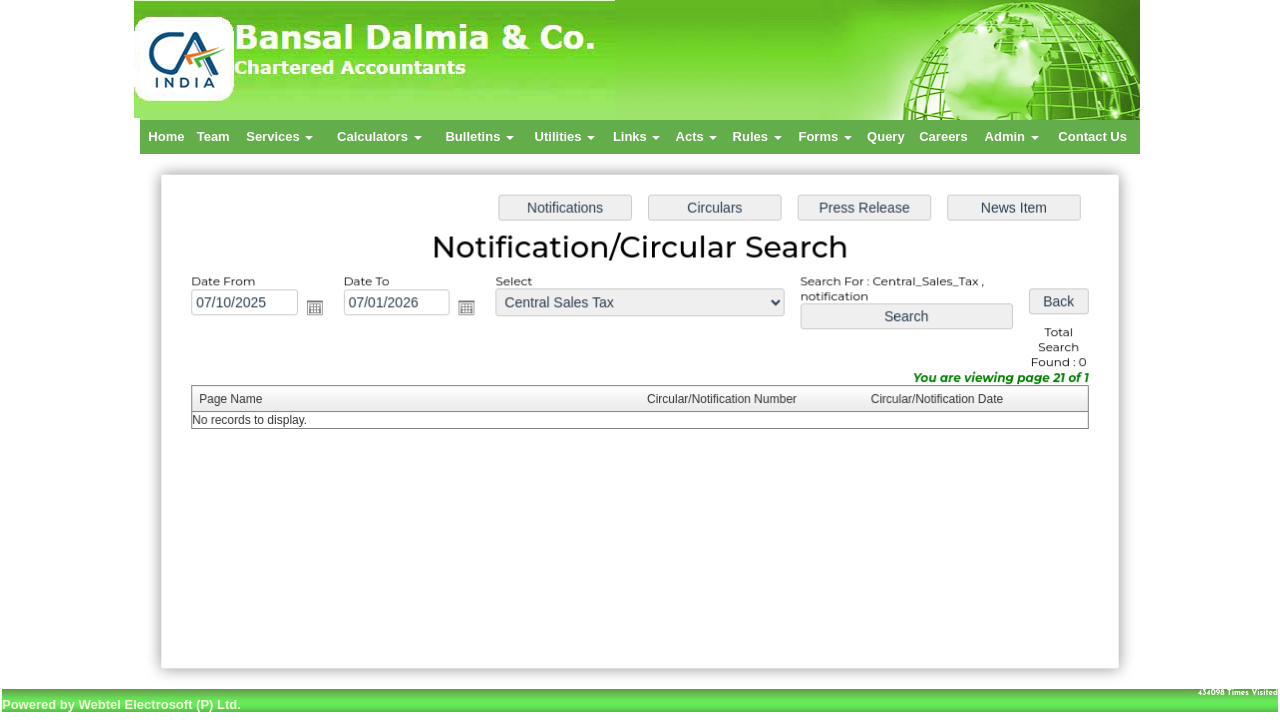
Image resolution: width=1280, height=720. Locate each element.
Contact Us (1092, 136)
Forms (824, 136)
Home (166, 136)
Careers (943, 136)
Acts (697, 136)
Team (213, 136)
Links (637, 136)
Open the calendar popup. (321, 309)
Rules (757, 136)
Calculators (379, 136)
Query (886, 136)
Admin (1012, 136)
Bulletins (479, 136)
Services (279, 136)
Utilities (565, 136)
